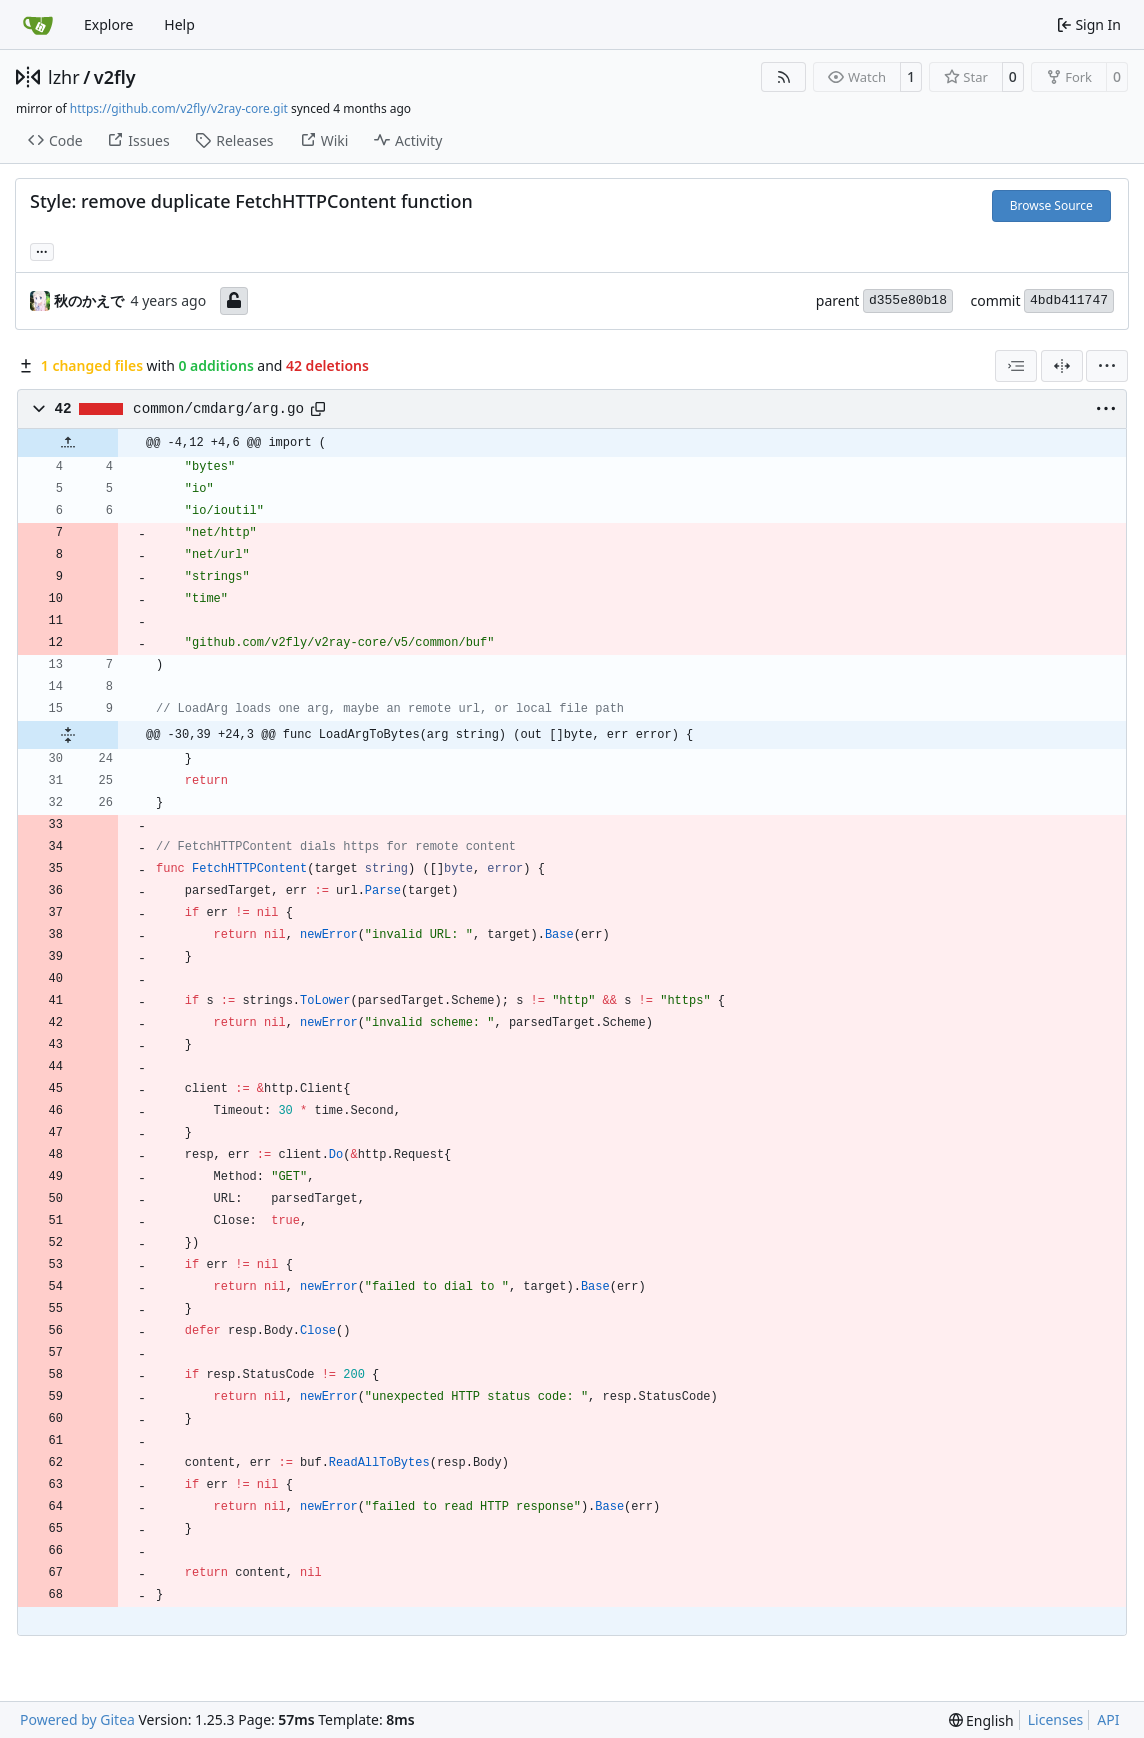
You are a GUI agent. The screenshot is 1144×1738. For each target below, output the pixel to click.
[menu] (1107, 366)
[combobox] (1016, 366)
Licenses (1056, 1719)
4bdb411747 (1069, 300)
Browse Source (1051, 205)
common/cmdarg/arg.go (218, 409)
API (1108, 1719)
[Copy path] (318, 409)
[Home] (38, 25)
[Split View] (1062, 366)
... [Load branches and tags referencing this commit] (42, 250)
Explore (108, 24)
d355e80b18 (908, 300)
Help (179, 24)
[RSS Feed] (784, 77)
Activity (408, 140)
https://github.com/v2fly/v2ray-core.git (179, 108)
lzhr (64, 77)
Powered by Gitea (77, 1719)
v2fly (115, 77)
